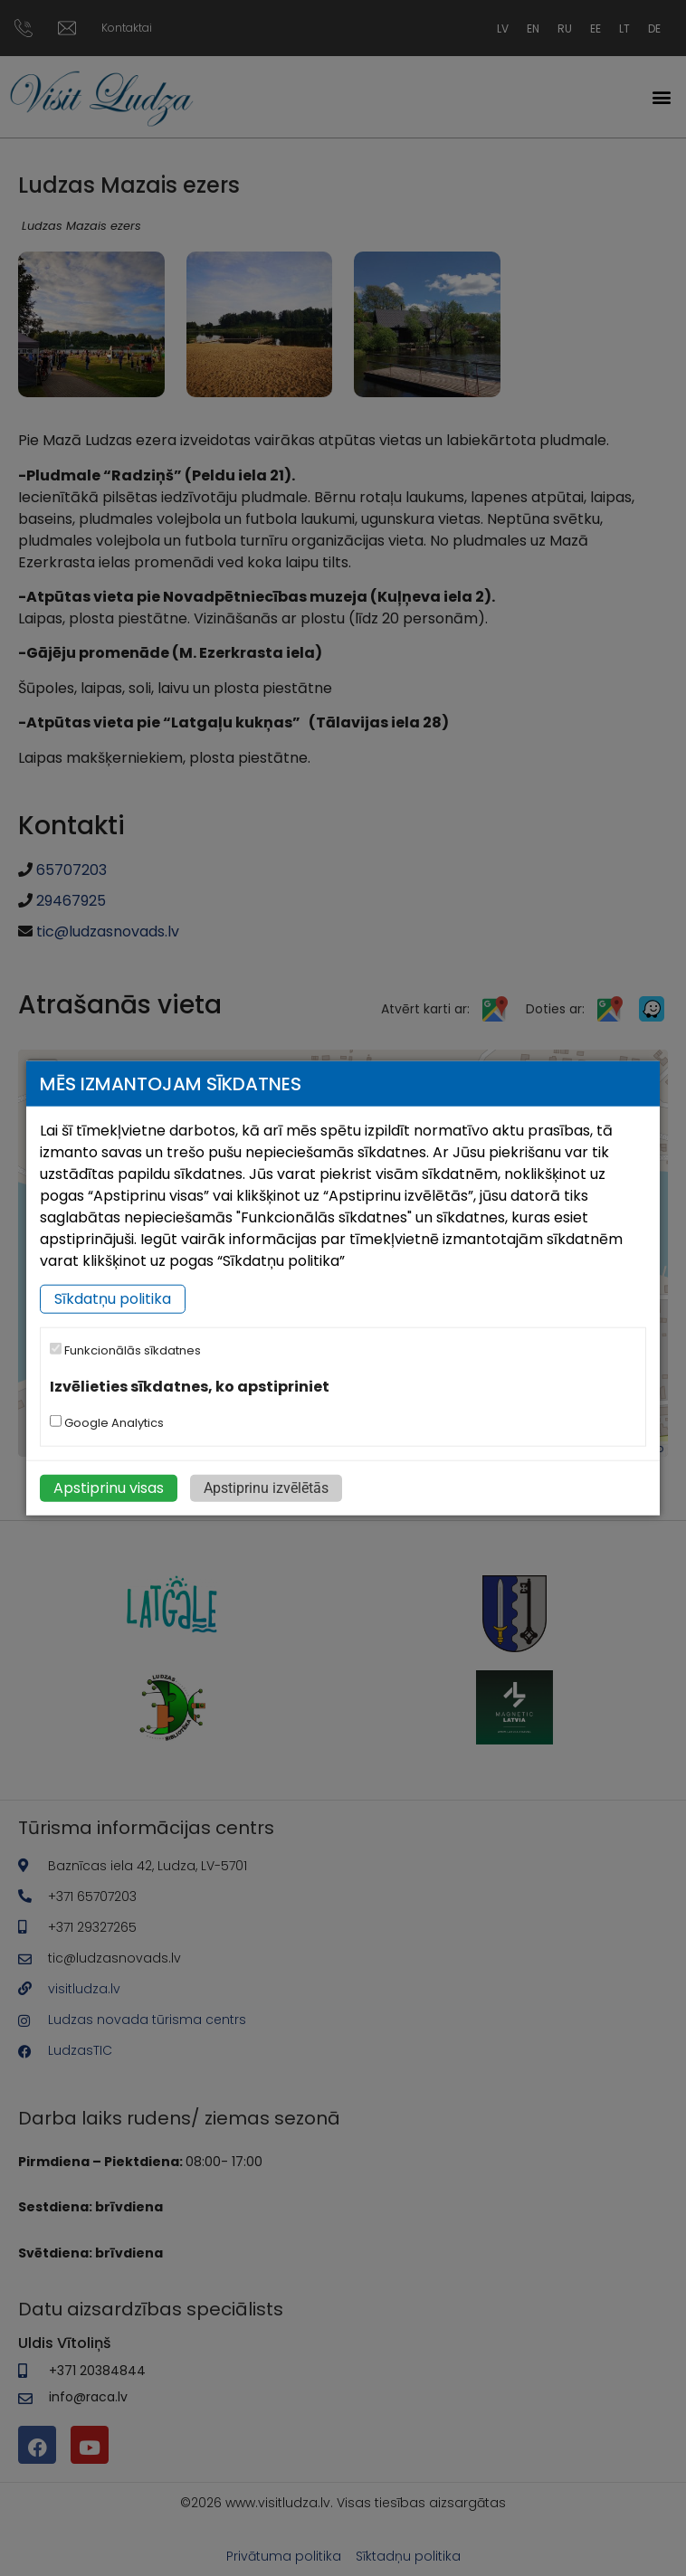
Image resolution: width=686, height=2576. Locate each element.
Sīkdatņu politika (112, 1298)
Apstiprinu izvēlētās (266, 1488)
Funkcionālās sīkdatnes (125, 1350)
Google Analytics (107, 1422)
